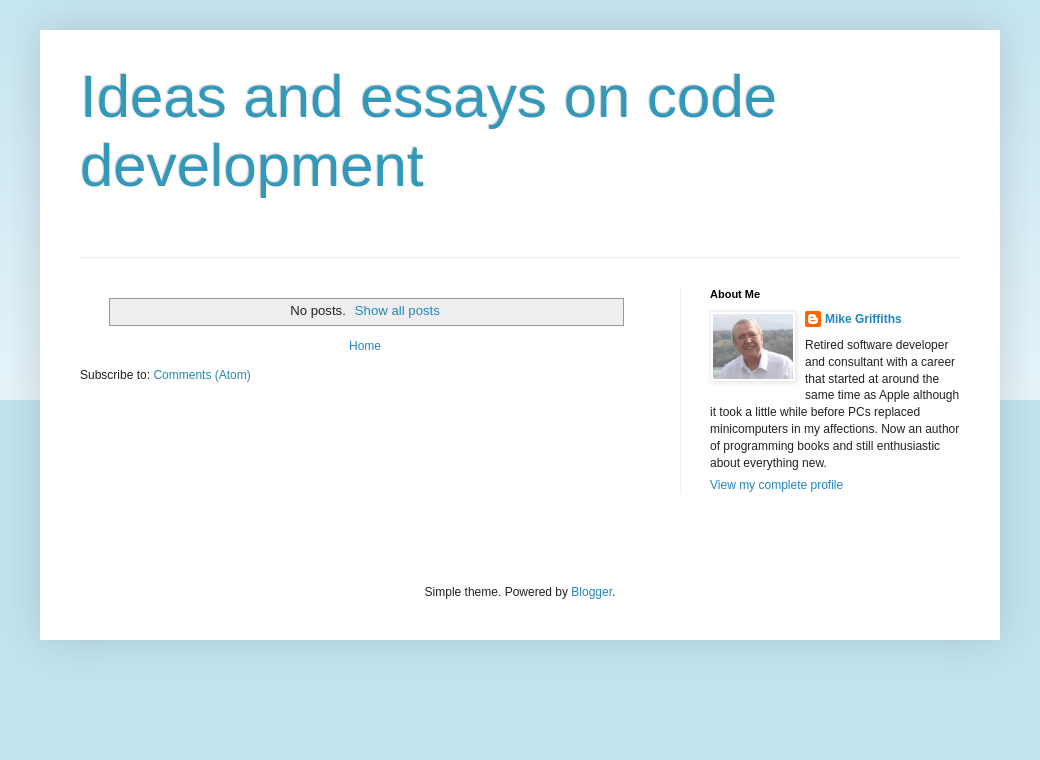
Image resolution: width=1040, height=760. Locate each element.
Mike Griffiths (863, 319)
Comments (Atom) (201, 375)
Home (365, 346)
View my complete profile (776, 485)
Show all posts (397, 310)
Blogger (591, 592)
